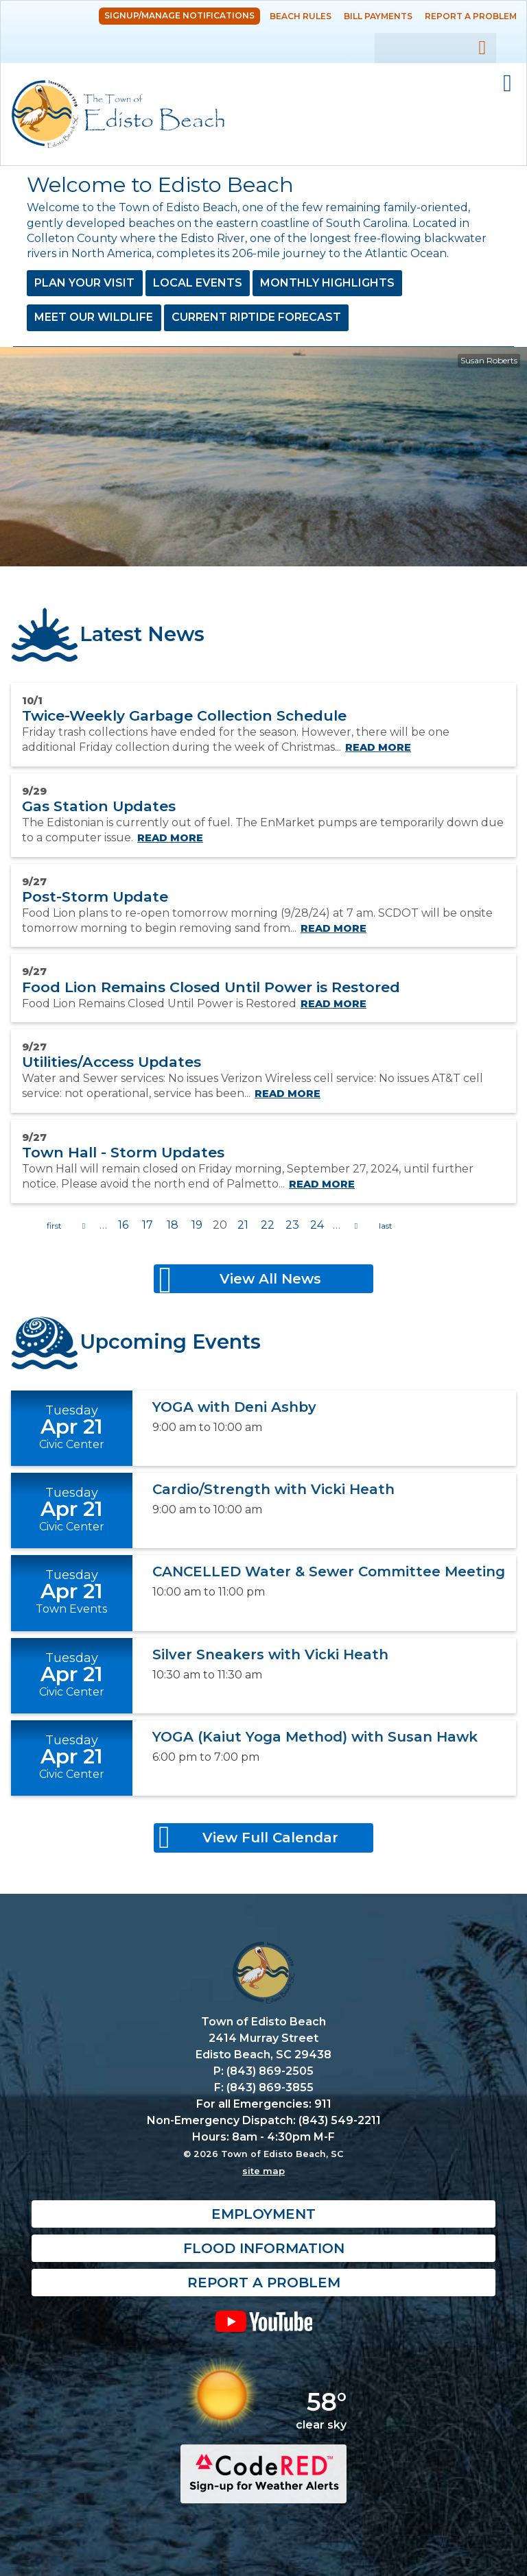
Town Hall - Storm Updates (123, 1152)
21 (242, 1224)
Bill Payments (378, 16)
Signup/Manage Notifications (179, 15)
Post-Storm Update (95, 896)
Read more (378, 747)
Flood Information (263, 2248)
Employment (263, 2214)
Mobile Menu (507, 83)
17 (147, 1224)
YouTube (263, 2321)
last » (385, 1226)
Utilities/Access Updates (111, 1061)
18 (172, 1224)
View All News (270, 1279)
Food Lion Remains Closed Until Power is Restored (211, 987)
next (356, 1226)
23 (292, 1224)
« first (54, 1226)
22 (267, 1224)
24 (317, 1224)
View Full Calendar (270, 1837)
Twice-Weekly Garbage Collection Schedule (184, 715)
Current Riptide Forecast (256, 317)
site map (263, 2170)
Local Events (197, 282)
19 (196, 1224)
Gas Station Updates (99, 806)
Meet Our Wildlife (93, 317)
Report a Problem (471, 16)
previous (84, 1226)
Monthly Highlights (327, 282)
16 (123, 1224)
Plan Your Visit (84, 282)
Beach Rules (300, 16)
